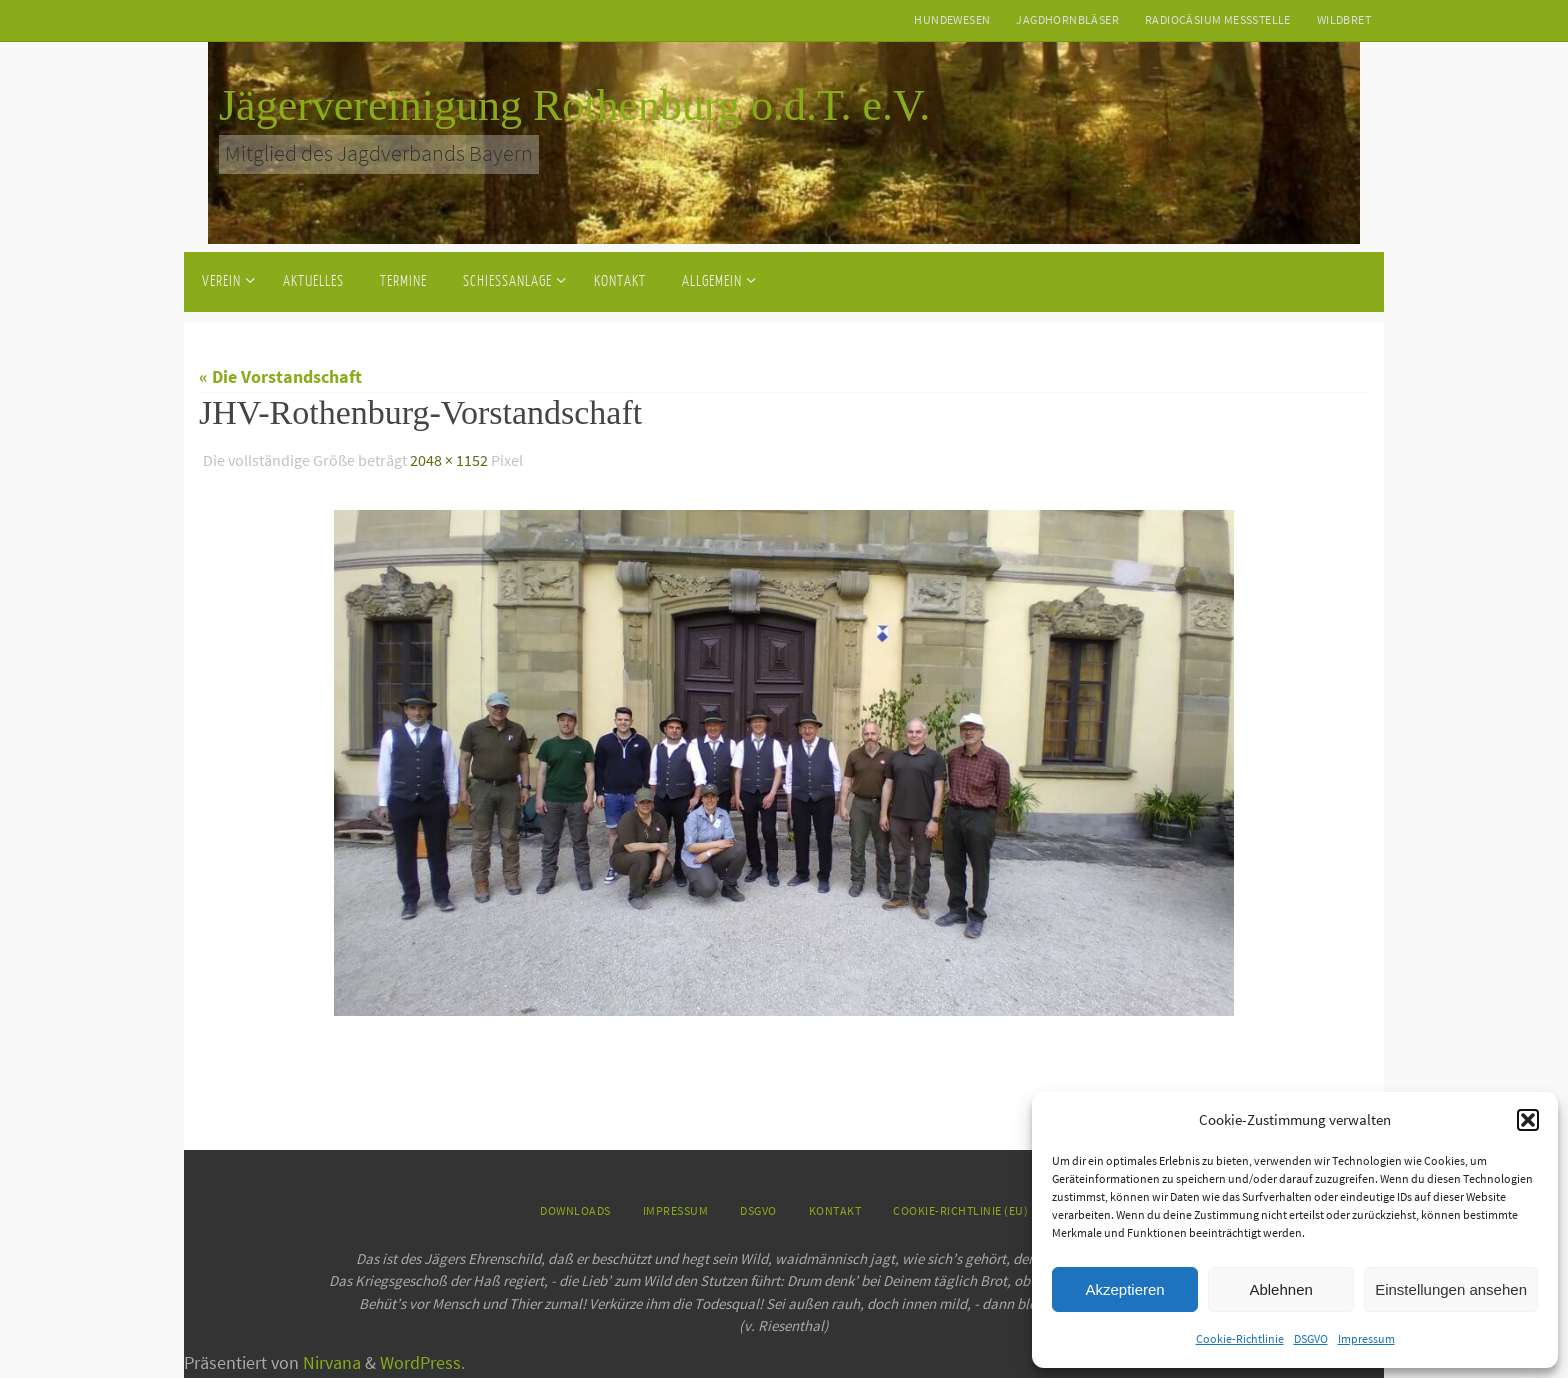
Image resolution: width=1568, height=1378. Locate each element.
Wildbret (1344, 19)
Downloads (575, 1210)
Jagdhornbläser (1067, 19)
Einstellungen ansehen (1451, 1289)
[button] (1528, 1120)
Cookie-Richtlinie (1240, 1338)
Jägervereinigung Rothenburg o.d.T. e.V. (574, 105)
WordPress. (422, 1362)
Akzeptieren (1124, 1289)
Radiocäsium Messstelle (1218, 19)
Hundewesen (952, 19)
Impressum (1366, 1338)
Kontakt (835, 1210)
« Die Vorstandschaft (280, 376)
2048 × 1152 (449, 460)
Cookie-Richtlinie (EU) (960, 1210)
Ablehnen (1280, 1289)
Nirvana (332, 1362)
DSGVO (1311, 1338)
